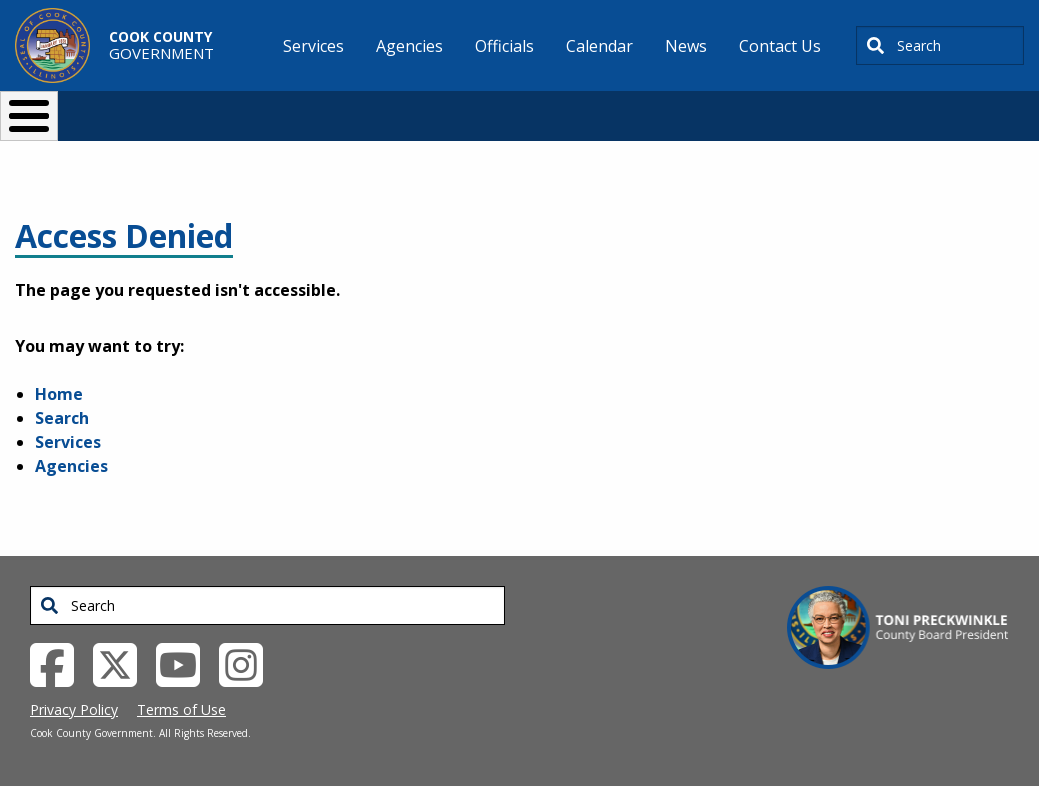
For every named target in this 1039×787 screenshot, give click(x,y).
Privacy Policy (74, 709)
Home (59, 394)
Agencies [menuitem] (409, 46)
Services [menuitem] (313, 46)
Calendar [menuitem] (599, 46)
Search (62, 418)
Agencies (71, 466)
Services (68, 442)
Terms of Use (181, 709)
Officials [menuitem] (504, 46)
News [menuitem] (686, 46)
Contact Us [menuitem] (780, 46)
